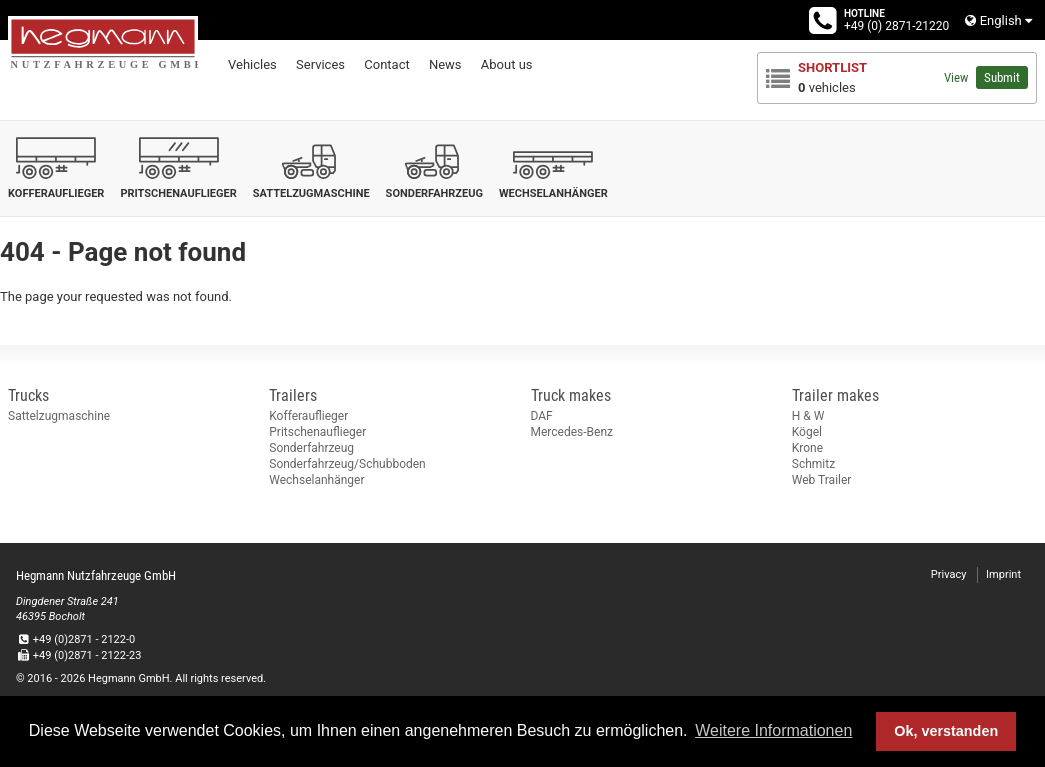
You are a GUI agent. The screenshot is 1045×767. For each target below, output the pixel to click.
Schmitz (813, 464)
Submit (1002, 77)
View (956, 77)
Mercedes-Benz (572, 432)
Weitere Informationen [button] (773, 730)
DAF (542, 416)
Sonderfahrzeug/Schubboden (347, 464)
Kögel (807, 432)
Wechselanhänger (316, 480)
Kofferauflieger (308, 416)
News (445, 64)
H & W (808, 416)
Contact (386, 64)
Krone (807, 448)
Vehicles (252, 64)
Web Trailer (822, 480)
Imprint (1003, 574)
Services (320, 64)
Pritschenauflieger (317, 432)
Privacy (949, 574)
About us (507, 64)
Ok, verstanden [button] (946, 731)
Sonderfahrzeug (311, 448)
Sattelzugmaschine (59, 416)
